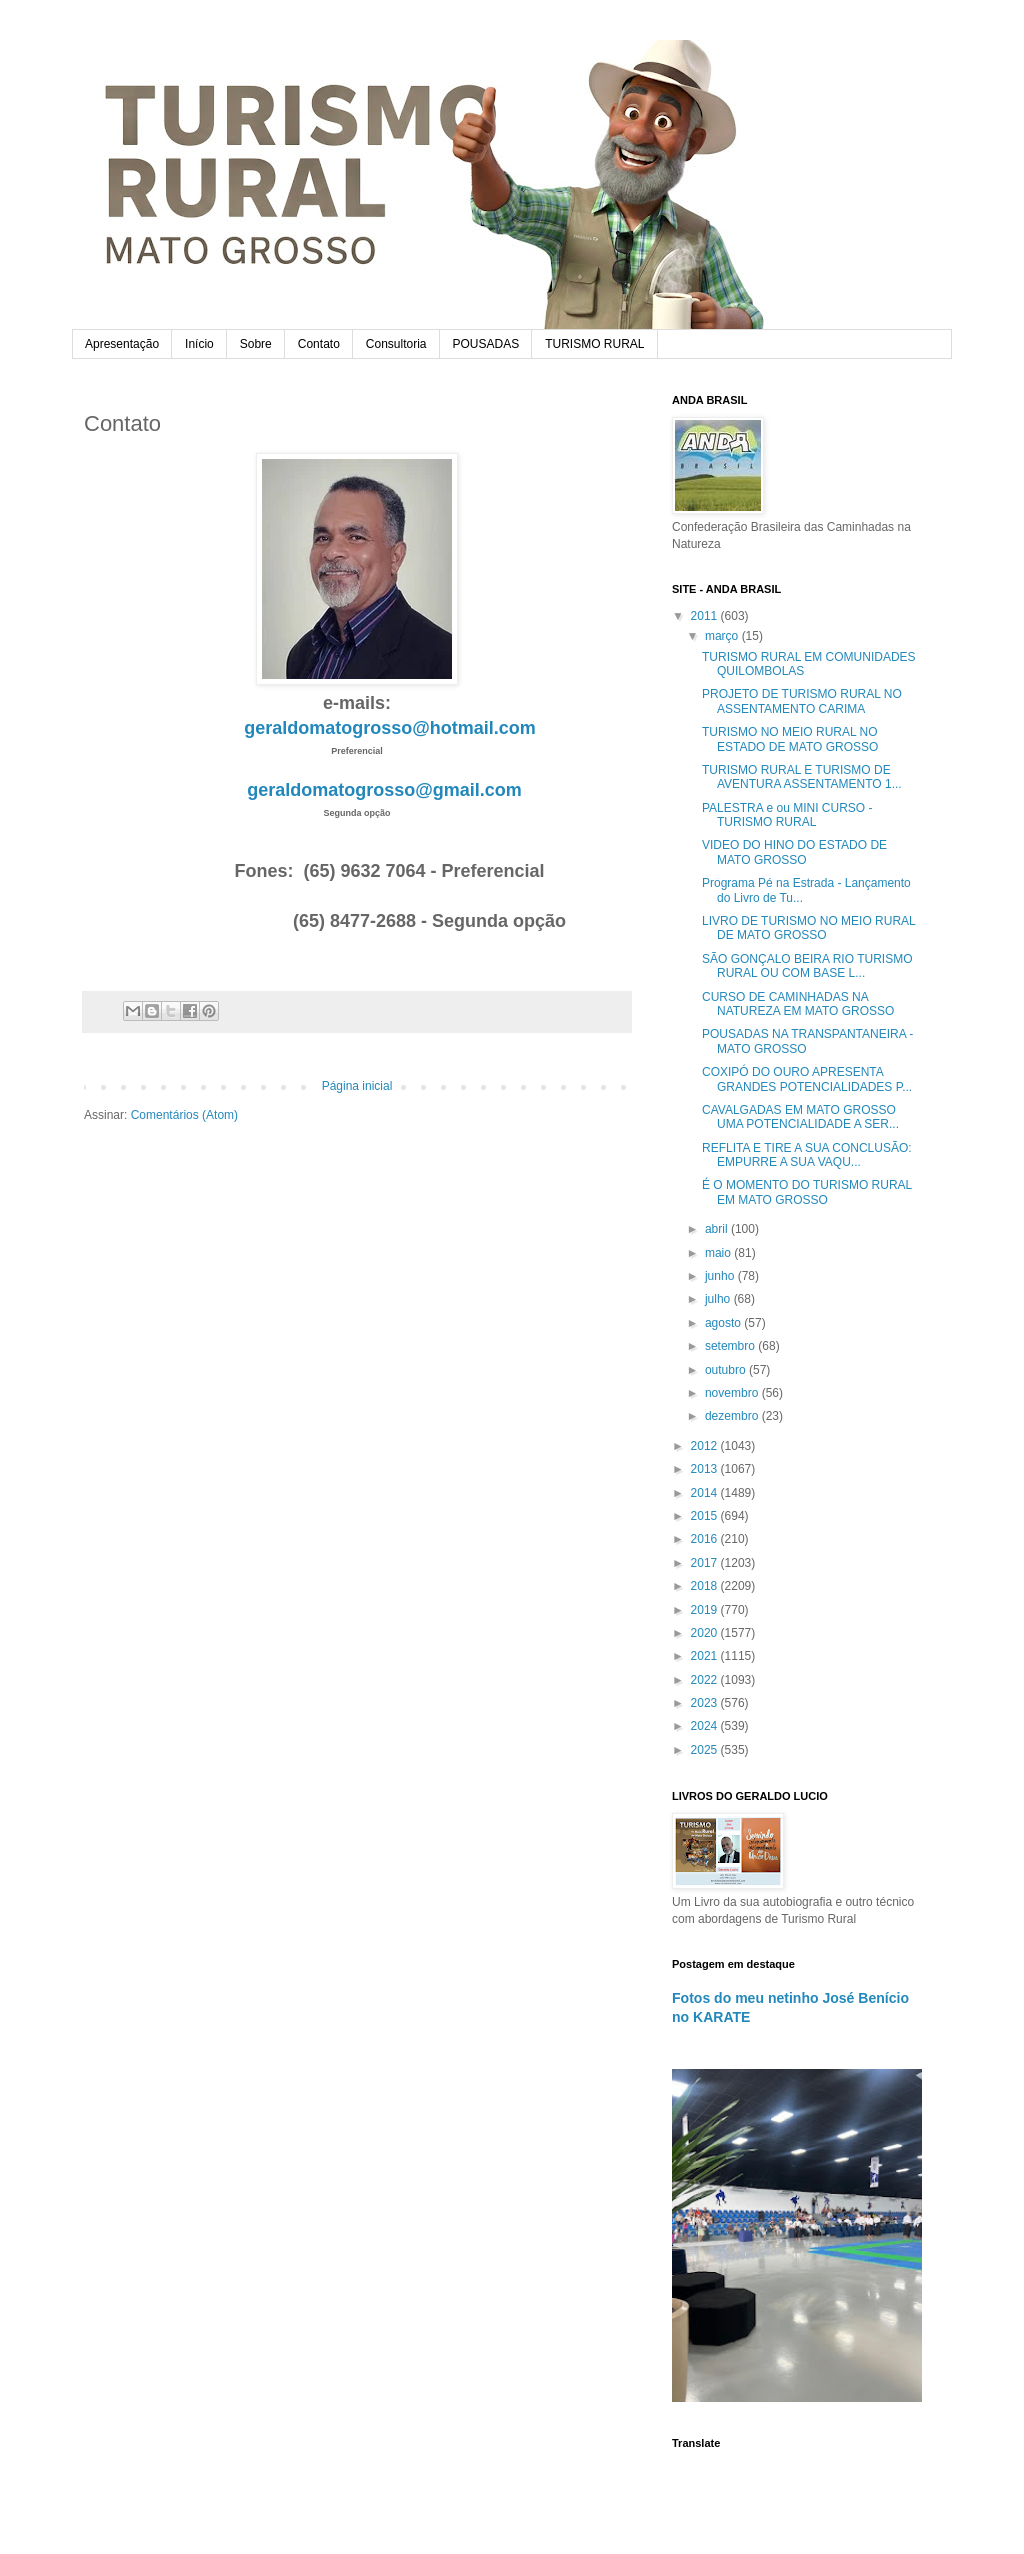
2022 (706, 1680)
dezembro (733, 1416)
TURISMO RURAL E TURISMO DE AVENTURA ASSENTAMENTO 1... (802, 777)
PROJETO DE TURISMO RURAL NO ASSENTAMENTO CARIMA (802, 701)
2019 (706, 1610)
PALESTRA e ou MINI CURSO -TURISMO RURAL (787, 815)
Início (199, 344)
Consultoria (396, 344)
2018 (706, 1586)
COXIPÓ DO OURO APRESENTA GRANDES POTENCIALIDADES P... (807, 1079)
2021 (706, 1656)
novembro (733, 1393)
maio (719, 1253)
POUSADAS (486, 344)
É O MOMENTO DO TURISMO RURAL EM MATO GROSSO (807, 1192)
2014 (706, 1493)
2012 (706, 1446)
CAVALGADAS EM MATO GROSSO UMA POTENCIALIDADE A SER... (800, 1117)
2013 (706, 1469)
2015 (706, 1516)
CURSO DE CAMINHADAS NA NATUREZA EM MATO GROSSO (798, 1004)
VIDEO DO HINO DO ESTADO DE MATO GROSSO (794, 852)
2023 (706, 1703)
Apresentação (122, 344)
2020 (706, 1633)
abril (718, 1229)
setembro (731, 1346)
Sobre (256, 344)
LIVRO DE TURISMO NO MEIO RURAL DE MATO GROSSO (808, 928)
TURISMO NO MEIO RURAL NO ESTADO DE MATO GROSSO (790, 739)
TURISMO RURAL (594, 344)
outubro (727, 1370)
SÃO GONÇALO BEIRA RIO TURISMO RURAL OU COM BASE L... (807, 966)
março (723, 636)
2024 (706, 1726)
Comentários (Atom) (184, 1115)
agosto (724, 1323)
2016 (706, 1539)
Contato (319, 344)
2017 (706, 1563)
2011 (706, 616)
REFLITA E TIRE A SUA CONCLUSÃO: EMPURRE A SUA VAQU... (807, 1155)
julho (719, 1299)
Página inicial (357, 1086)
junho (721, 1276)
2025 (706, 1750)
